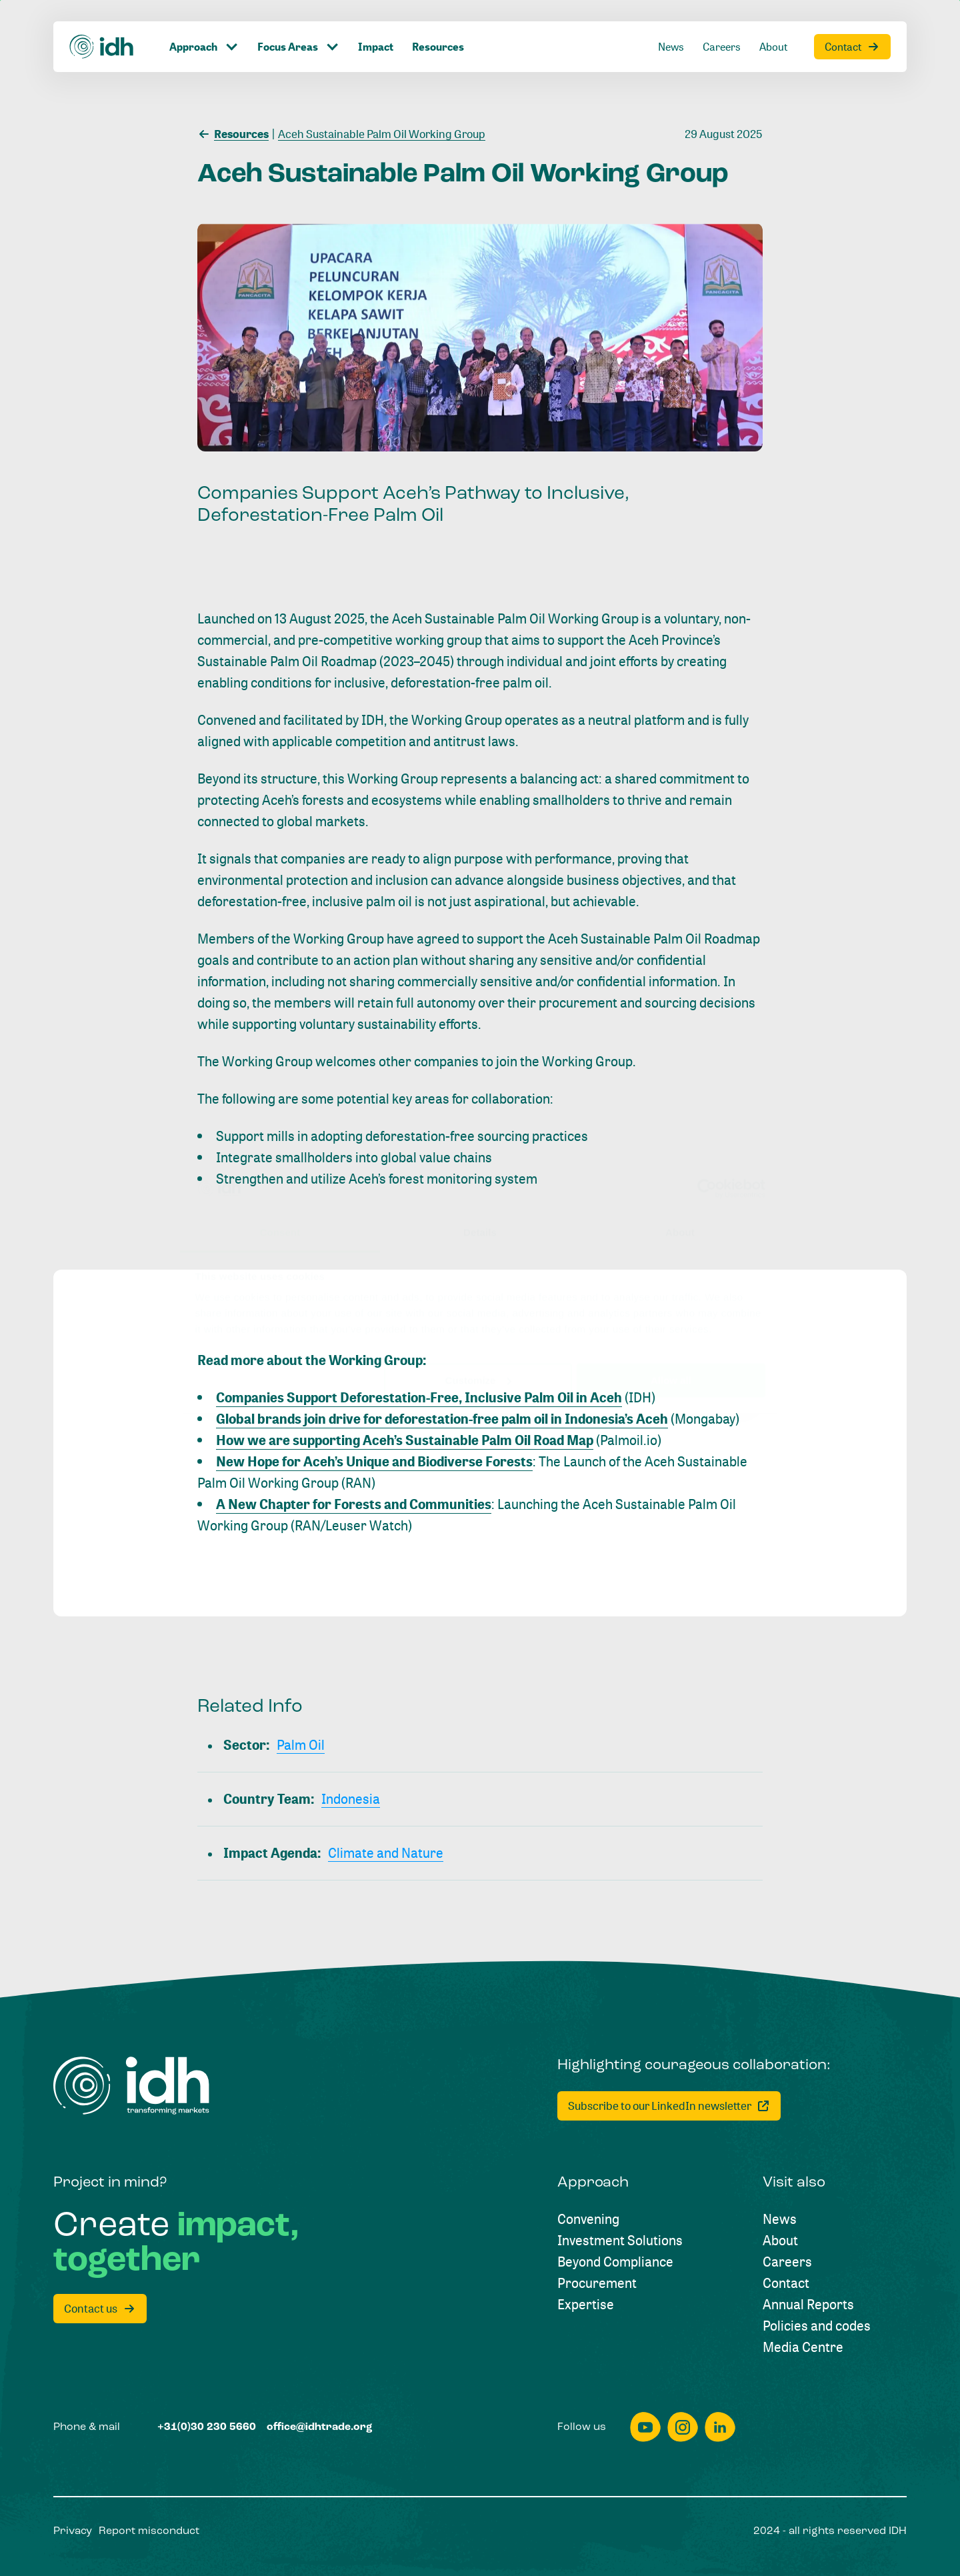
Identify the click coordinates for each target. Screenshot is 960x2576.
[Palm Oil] (301, 1745)
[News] (780, 2219)
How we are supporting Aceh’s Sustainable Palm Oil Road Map (404, 1440)
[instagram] (683, 2427)
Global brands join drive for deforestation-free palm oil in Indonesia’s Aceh (442, 1419)
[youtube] (645, 2427)
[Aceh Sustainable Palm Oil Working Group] (378, 132)
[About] (780, 2240)
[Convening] (588, 2219)
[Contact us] (100, 2308)
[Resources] (233, 132)
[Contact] (786, 2283)
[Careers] (787, 2262)
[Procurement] (597, 2283)
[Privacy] (72, 2531)
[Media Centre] (803, 2347)
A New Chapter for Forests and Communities (353, 1504)
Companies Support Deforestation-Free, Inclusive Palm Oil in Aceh (419, 1397)
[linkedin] (720, 2427)
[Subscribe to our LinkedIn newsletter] (669, 2106)
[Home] (131, 2086)
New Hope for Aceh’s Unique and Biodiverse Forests (374, 1461)
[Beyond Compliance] (615, 2262)
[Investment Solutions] (620, 2240)
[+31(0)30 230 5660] (206, 2427)
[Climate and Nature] (385, 1853)
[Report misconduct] (149, 2531)
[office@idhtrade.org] (320, 2427)
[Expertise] (585, 2304)
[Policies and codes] (817, 2326)
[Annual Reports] (808, 2304)
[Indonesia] (350, 1799)
